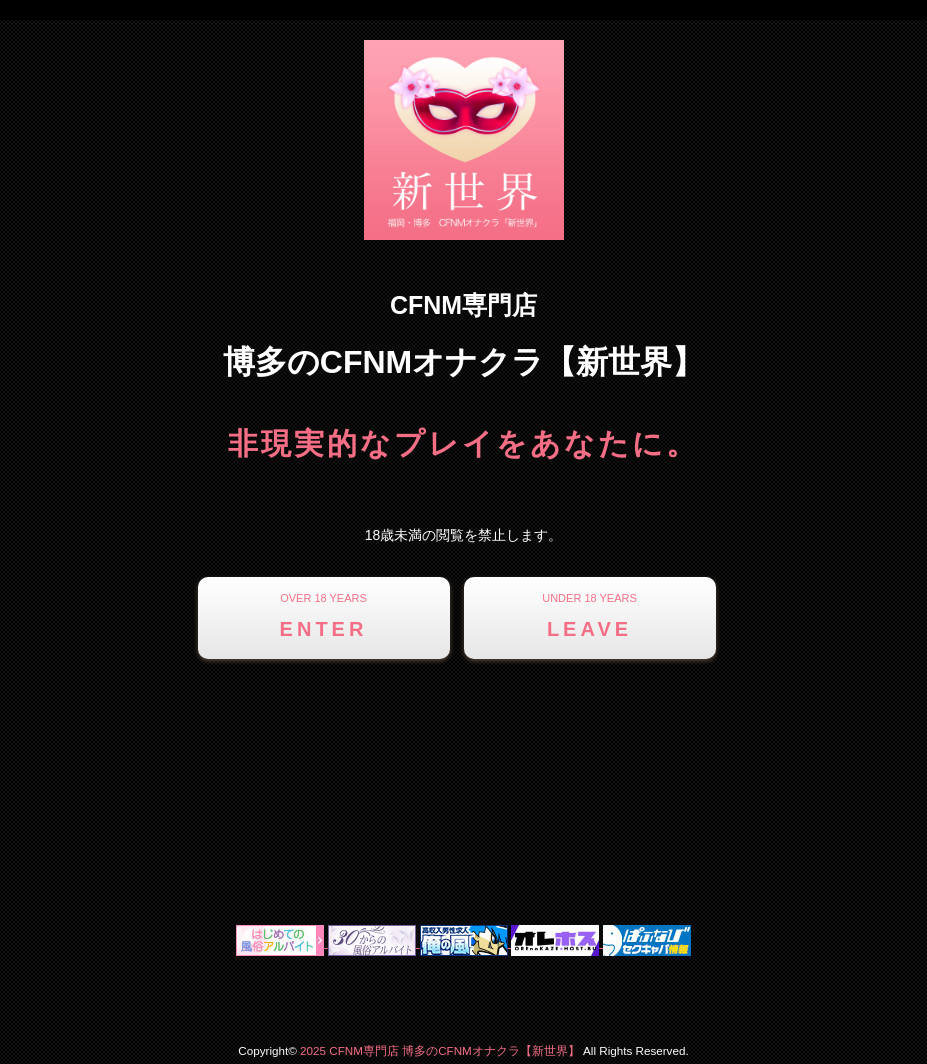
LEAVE (590, 613)
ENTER (324, 613)
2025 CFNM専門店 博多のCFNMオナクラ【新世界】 (440, 1050)
